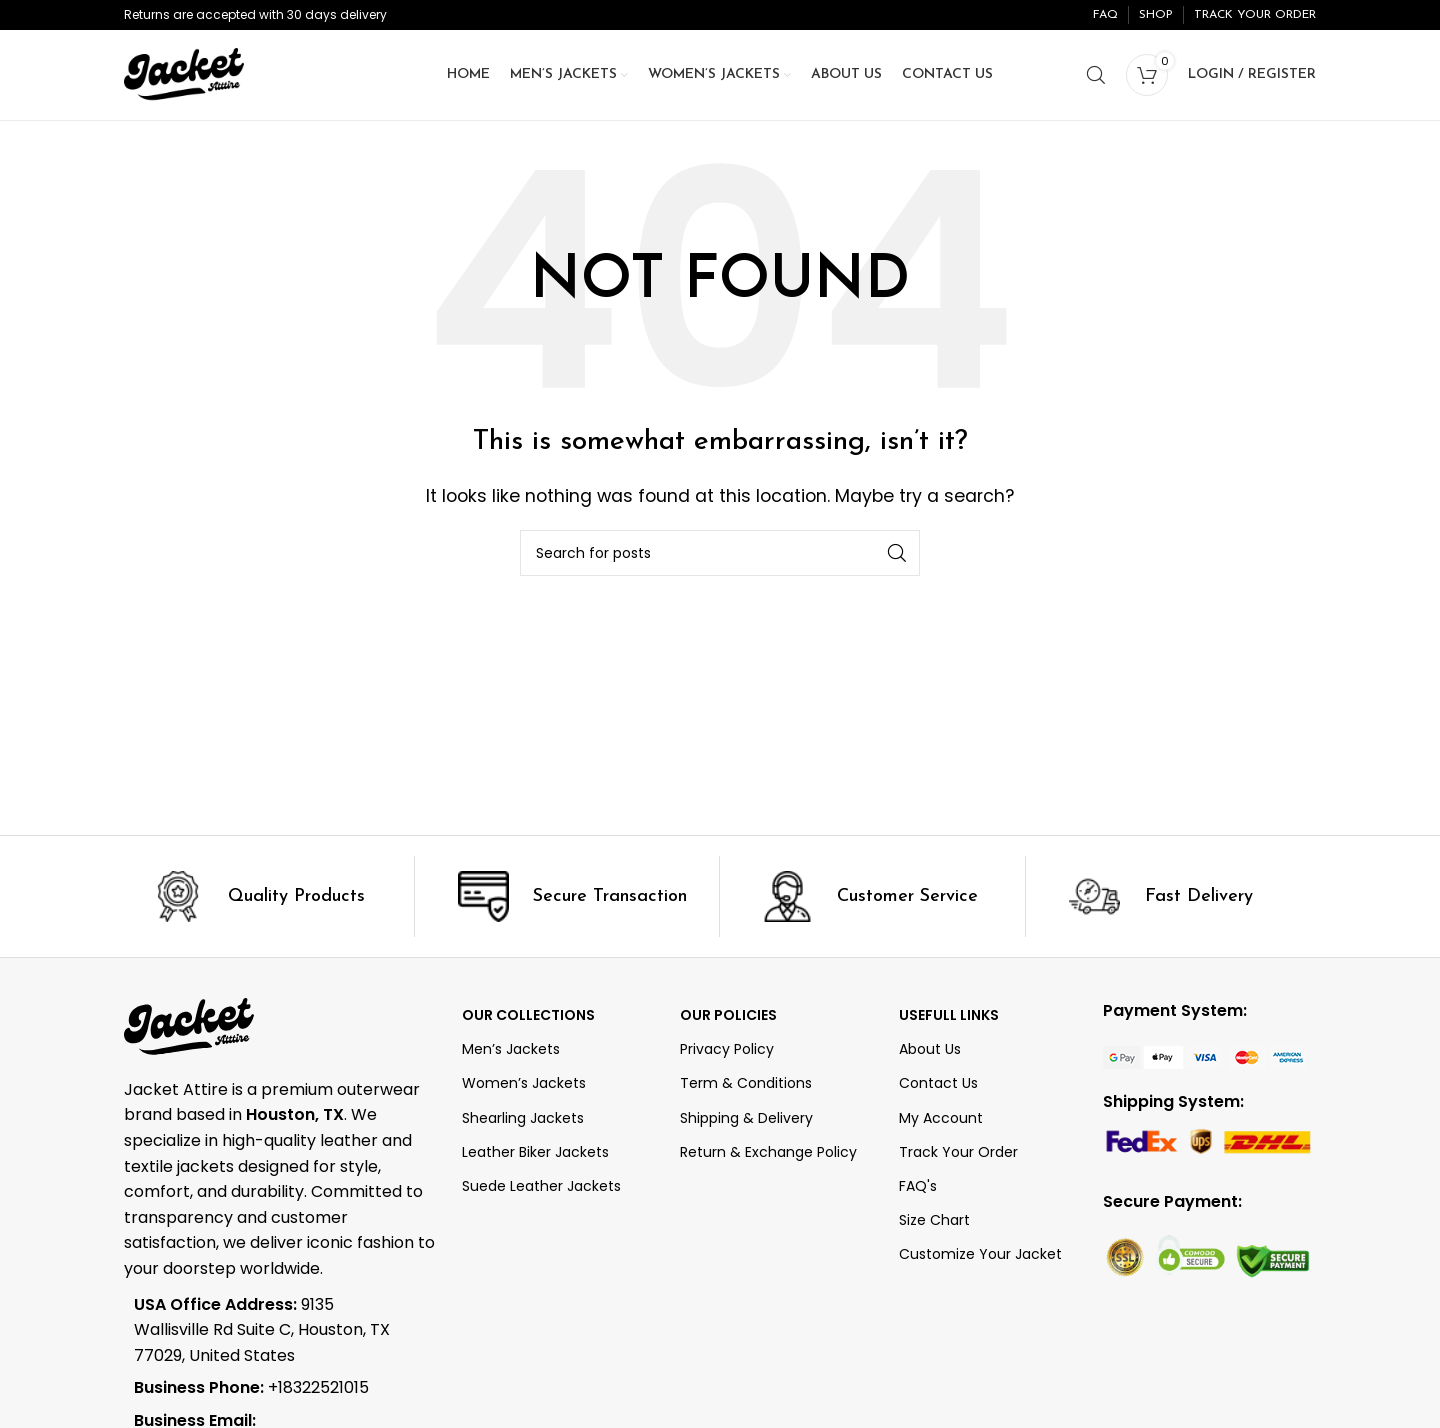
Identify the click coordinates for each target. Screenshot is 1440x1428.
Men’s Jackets (511, 1049)
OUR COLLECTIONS (528, 1015)
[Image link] (1205, 1056)
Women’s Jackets (524, 1083)
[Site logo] (184, 73)
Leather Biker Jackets (535, 1152)
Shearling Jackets (523, 1118)
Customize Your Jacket (980, 1254)
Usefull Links (949, 1015)
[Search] (1096, 75)
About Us (930, 1049)
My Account (941, 1118)
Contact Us (938, 1083)
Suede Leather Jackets (541, 1186)
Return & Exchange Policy (768, 1152)
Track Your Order (958, 1152)
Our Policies (728, 1015)
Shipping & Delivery (746, 1118)
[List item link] (266, 1388)
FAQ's (918, 1186)
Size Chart (934, 1220)
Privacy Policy (727, 1049)
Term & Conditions (746, 1083)
